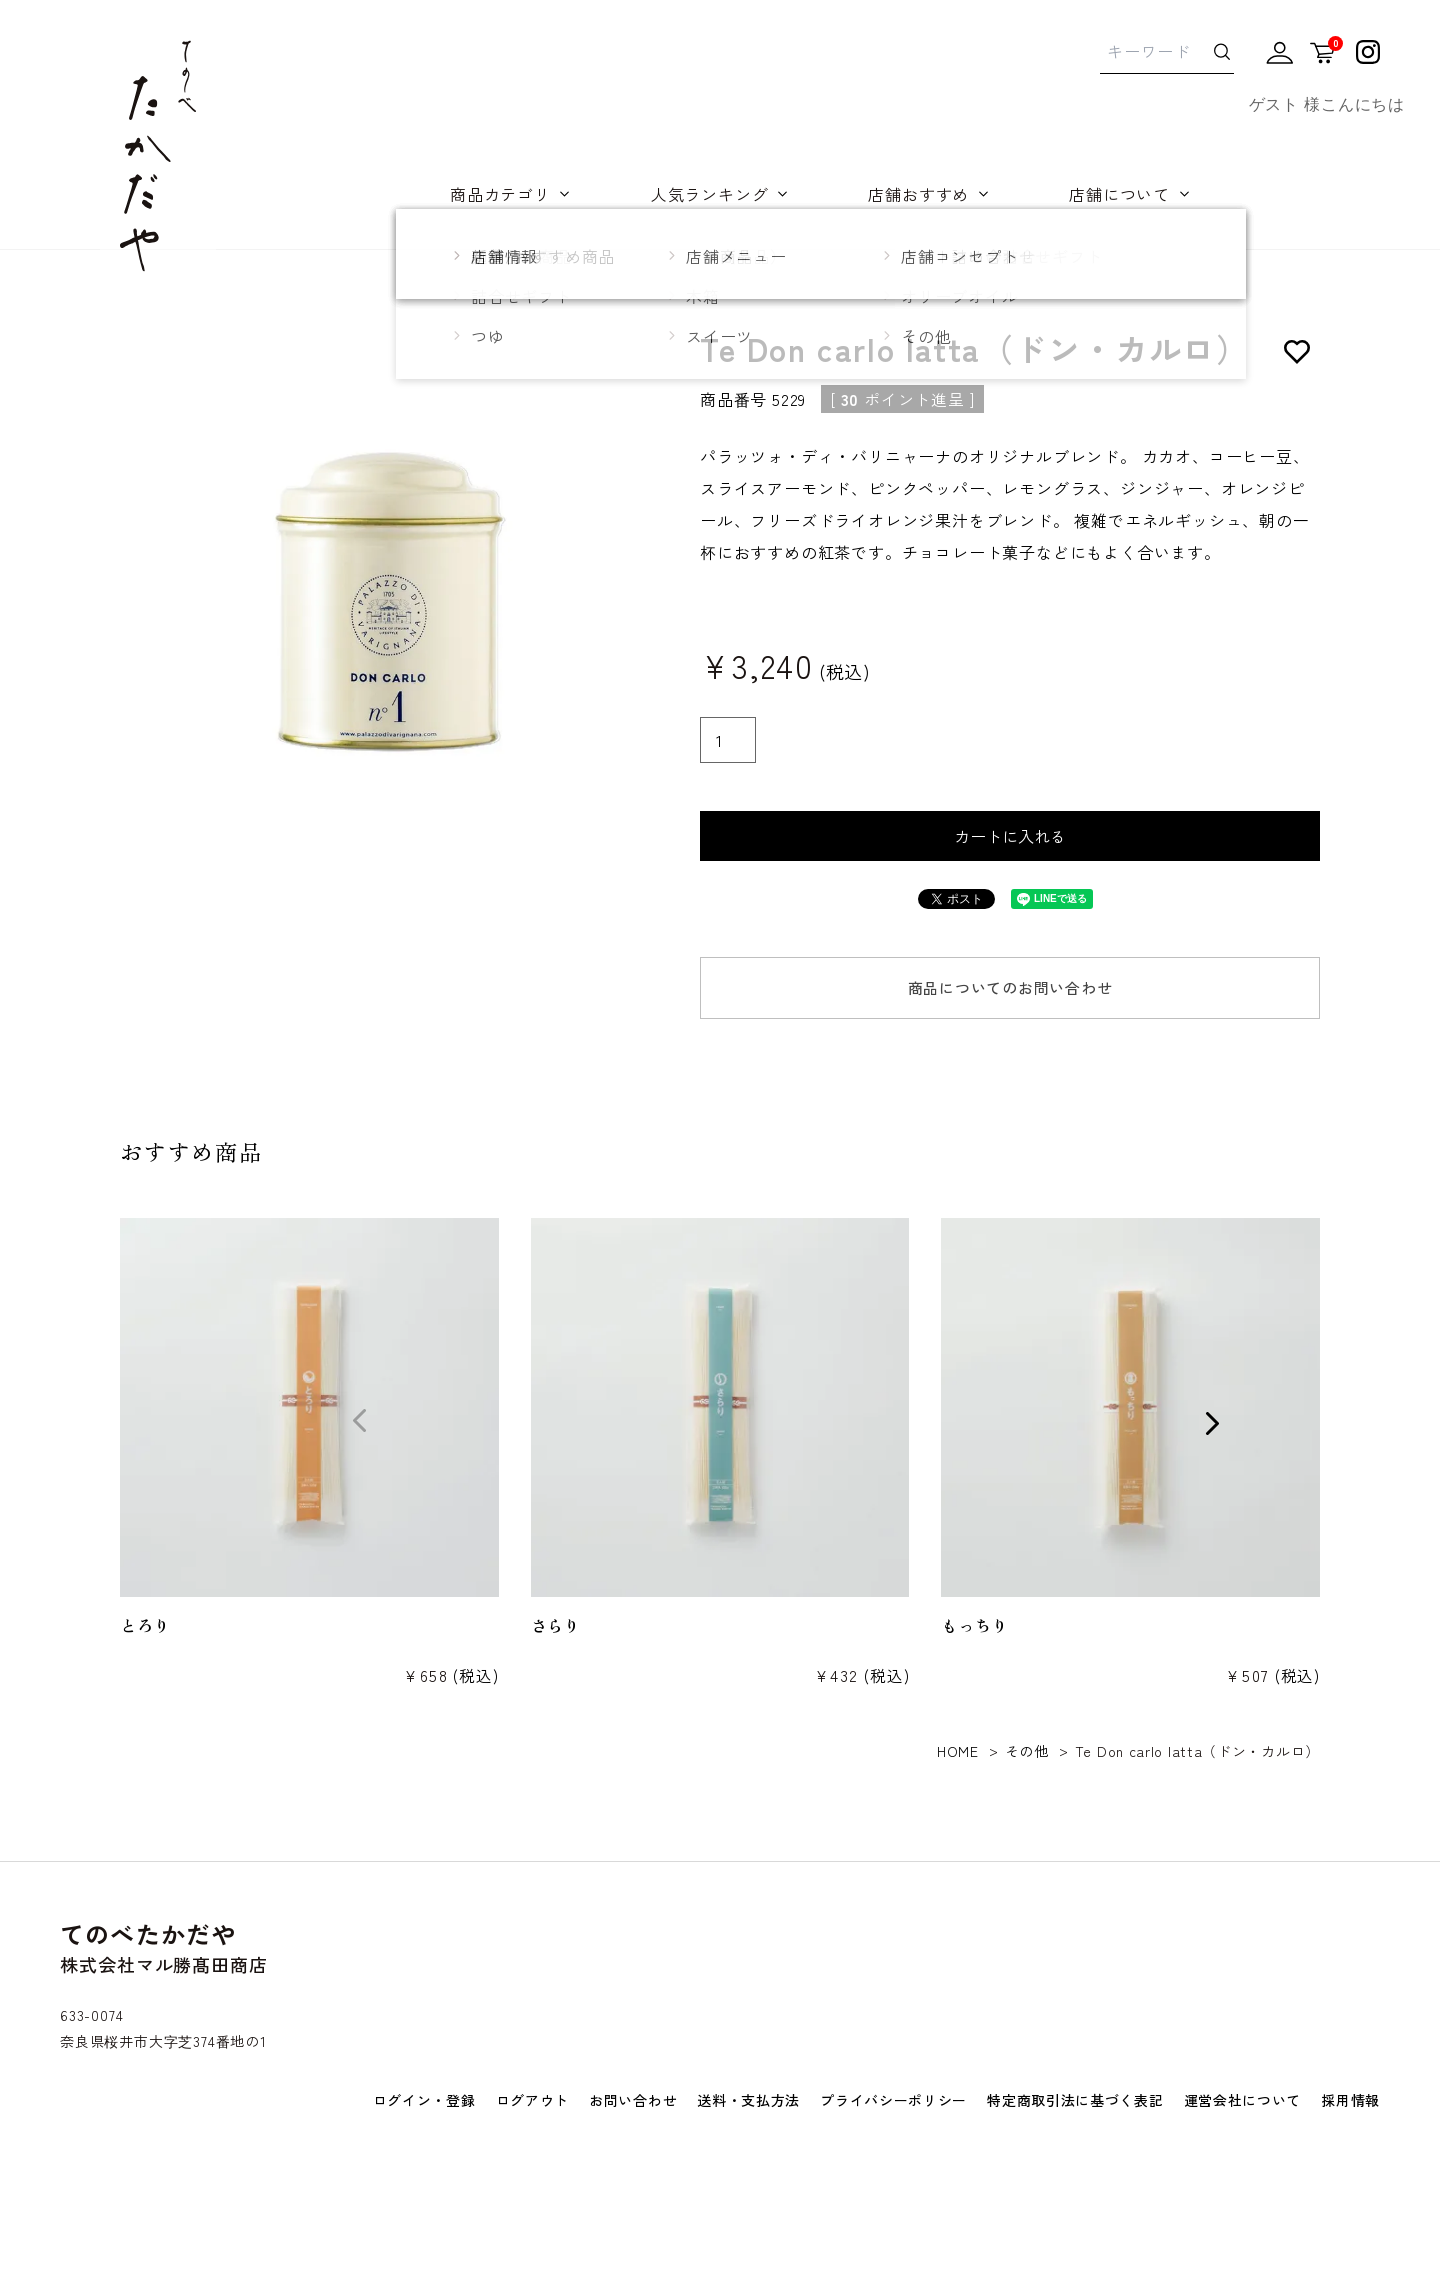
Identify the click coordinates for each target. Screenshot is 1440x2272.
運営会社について (1243, 2100)
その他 (1027, 1751)
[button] (83, 1421)
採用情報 (1350, 2100)
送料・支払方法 (748, 2100)
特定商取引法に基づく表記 (1075, 2100)
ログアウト (533, 2100)
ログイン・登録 (424, 2100)
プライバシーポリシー (893, 2100)
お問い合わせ (633, 2100)
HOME (958, 1751)
